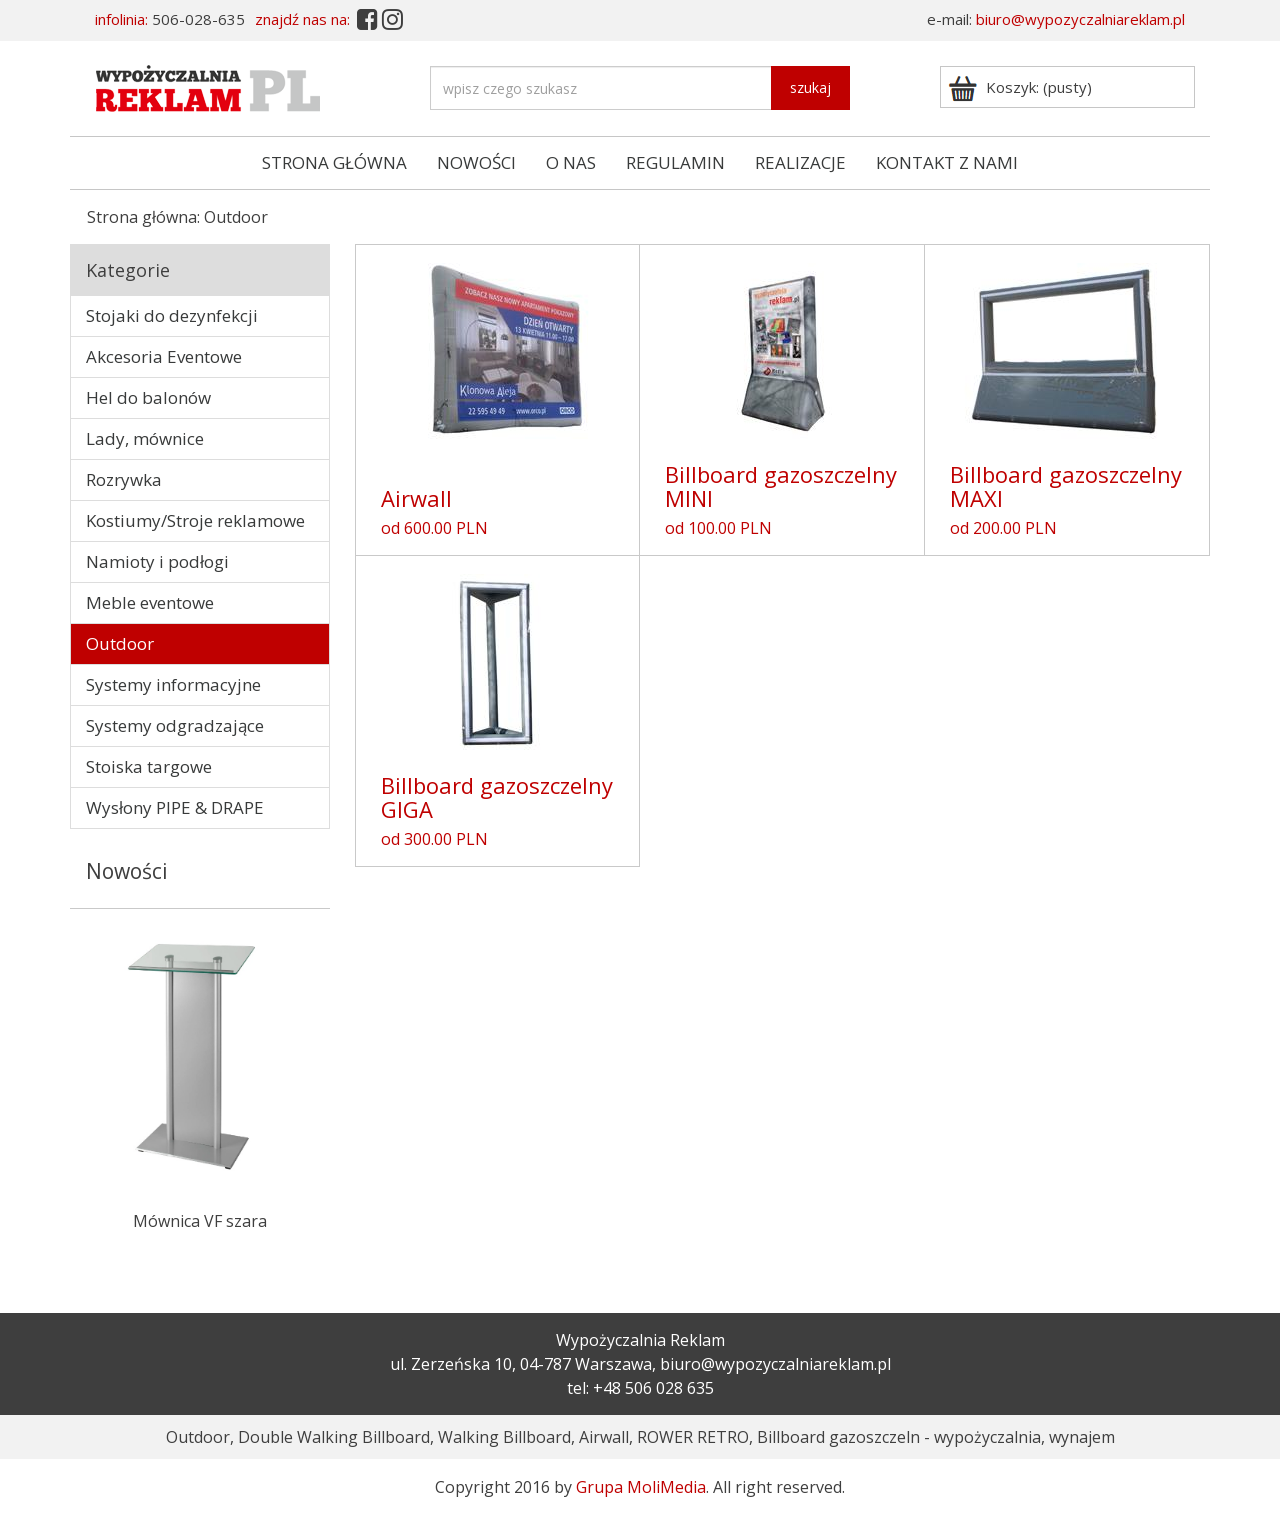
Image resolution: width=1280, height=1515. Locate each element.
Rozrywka (124, 479)
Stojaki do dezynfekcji (172, 315)
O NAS (571, 162)
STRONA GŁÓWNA (334, 162)
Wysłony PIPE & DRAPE (175, 807)
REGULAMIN (675, 162)
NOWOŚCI (476, 162)
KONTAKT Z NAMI (947, 162)
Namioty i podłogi (157, 561)
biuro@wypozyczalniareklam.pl (1080, 19)
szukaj (810, 87)
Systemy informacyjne (173, 684)
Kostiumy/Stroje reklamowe (195, 520)
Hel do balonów (148, 397)
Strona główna (142, 217)
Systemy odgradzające (175, 725)
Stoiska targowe (149, 766)
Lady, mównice (145, 438)
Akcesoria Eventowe (164, 356)
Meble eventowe (150, 602)
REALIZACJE (800, 162)
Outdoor (120, 643)
